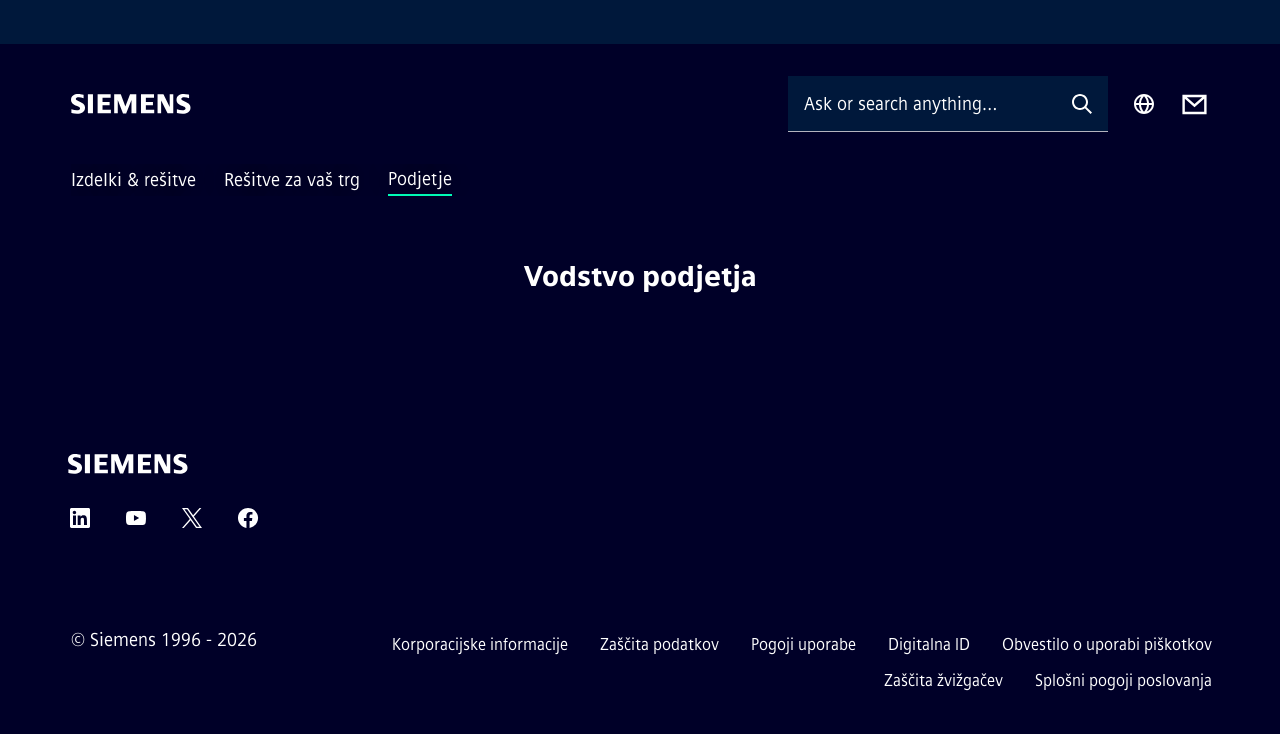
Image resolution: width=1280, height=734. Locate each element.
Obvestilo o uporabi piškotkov (1107, 644)
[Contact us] (1194, 104)
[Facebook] (248, 524)
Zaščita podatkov (659, 644)
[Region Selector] (1144, 104)
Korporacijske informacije (480, 644)
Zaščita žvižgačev (943, 680)
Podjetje (420, 179)
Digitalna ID (929, 644)
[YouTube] (136, 524)
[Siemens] (131, 104)
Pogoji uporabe (803, 644)
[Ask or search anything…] (922, 103)
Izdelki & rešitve (133, 180)
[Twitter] (192, 524)
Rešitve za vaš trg (292, 180)
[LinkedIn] (80, 524)
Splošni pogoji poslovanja (1123, 680)
